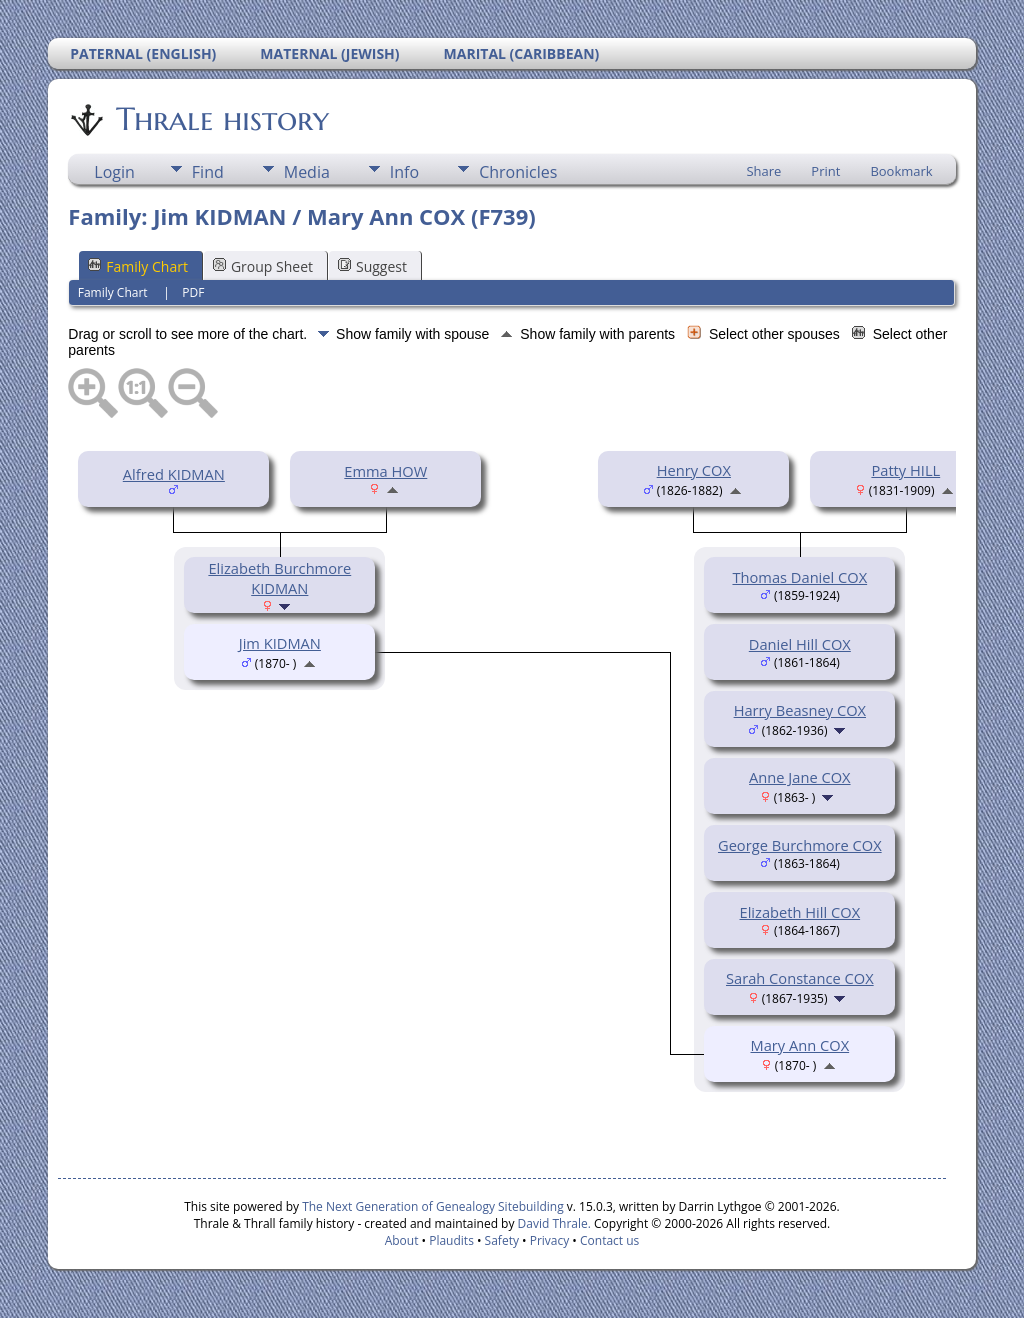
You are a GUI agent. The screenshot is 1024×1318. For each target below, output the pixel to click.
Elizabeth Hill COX (800, 912)
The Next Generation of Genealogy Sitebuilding (433, 1206)
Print (825, 171)
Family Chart (138, 266)
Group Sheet (263, 266)
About (402, 1240)
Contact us (609, 1240)
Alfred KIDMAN (174, 474)
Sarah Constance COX (800, 978)
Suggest (372, 266)
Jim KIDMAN (280, 643)
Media (307, 172)
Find (208, 172)
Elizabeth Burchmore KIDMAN (279, 578)
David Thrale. (552, 1223)
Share (763, 171)
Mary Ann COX (800, 1045)
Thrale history (221, 119)
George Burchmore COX (800, 845)
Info (404, 172)
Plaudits (451, 1240)
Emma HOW (385, 471)
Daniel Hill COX (800, 644)
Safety (502, 1240)
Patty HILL (905, 470)
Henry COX (694, 470)
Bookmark (901, 171)
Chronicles (518, 172)
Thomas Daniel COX (799, 577)
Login (114, 172)
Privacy (550, 1240)
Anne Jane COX (800, 777)
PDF (193, 292)
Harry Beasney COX (800, 710)
